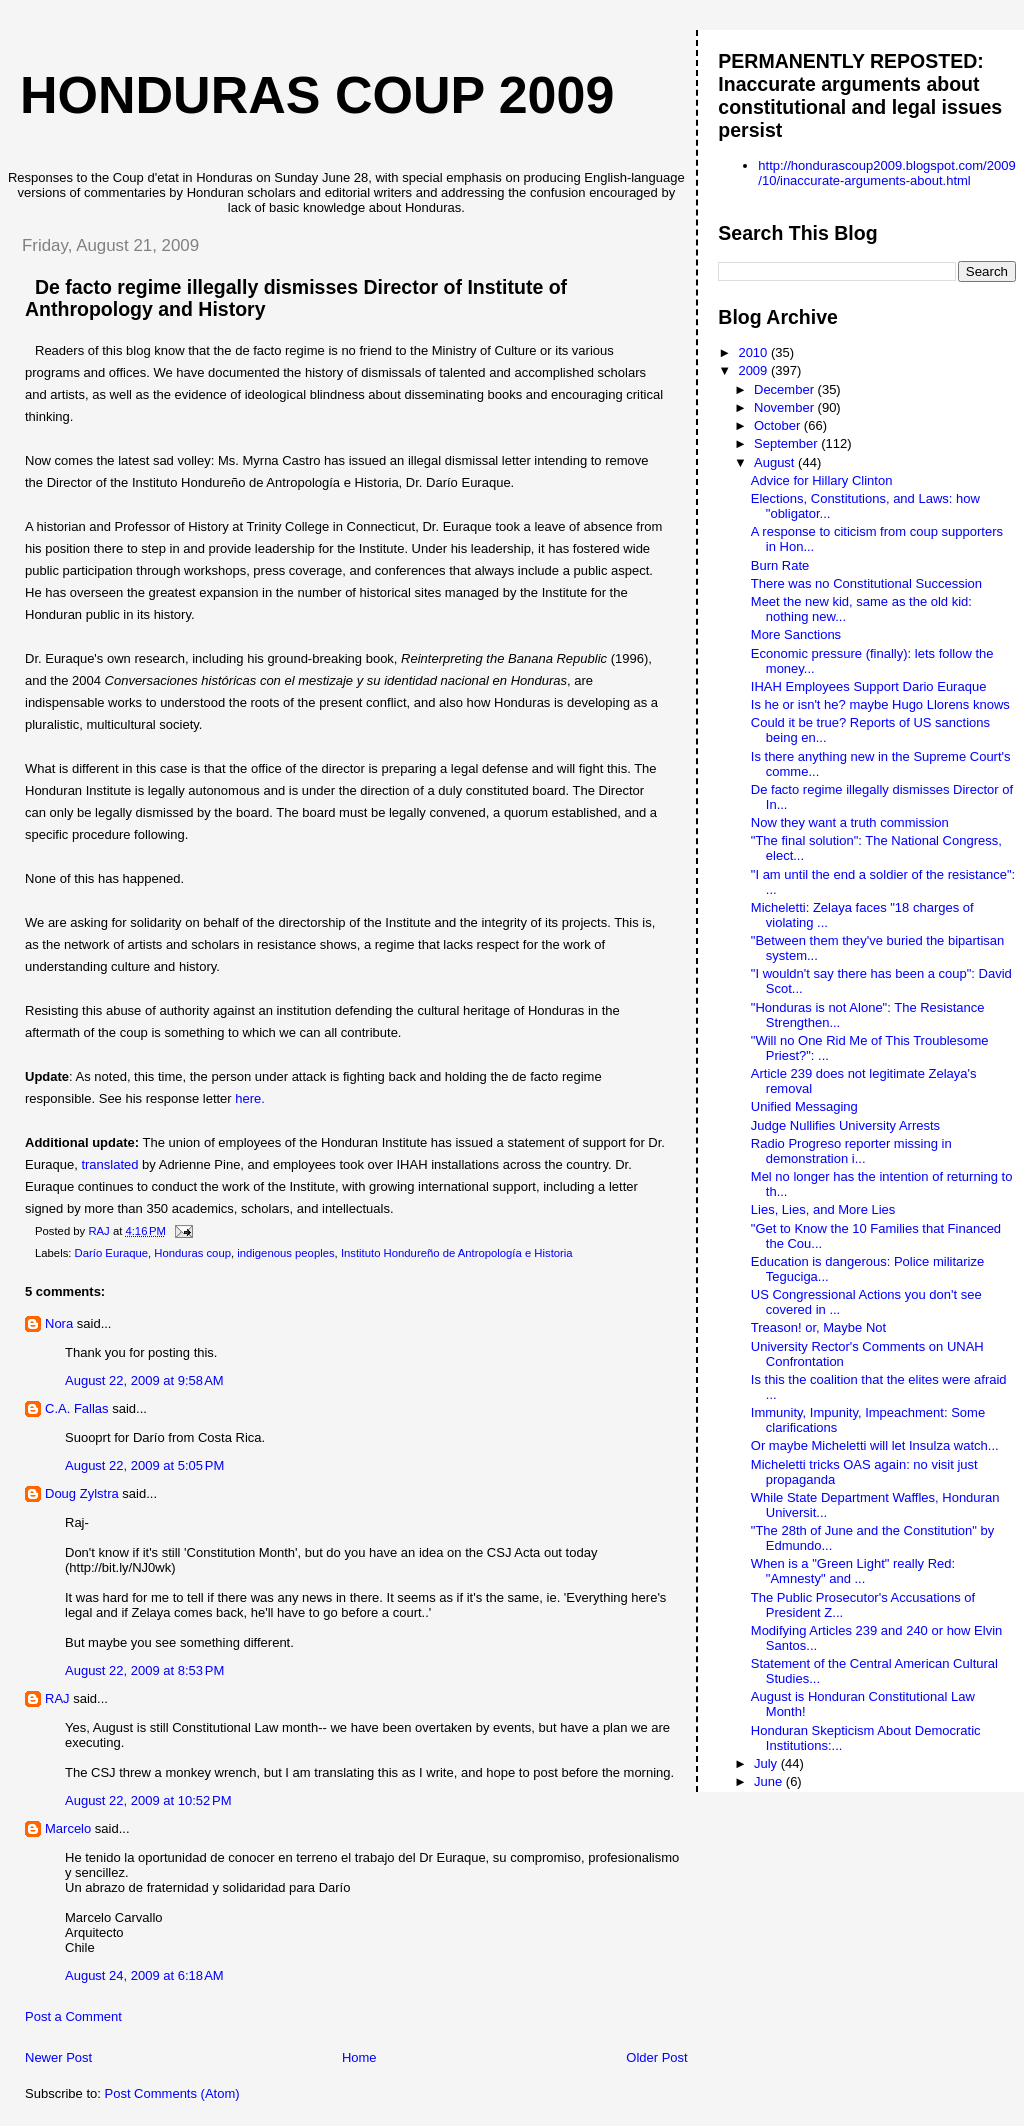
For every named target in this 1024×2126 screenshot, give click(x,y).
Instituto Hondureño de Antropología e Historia (457, 1253)
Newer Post (58, 2057)
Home (359, 2057)
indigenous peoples (285, 1253)
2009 (754, 370)
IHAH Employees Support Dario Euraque (869, 686)
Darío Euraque (111, 1253)
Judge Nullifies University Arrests (845, 1125)
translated (109, 1164)
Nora (59, 1323)
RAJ (57, 1698)
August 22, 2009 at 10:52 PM (148, 1800)
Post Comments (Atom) (172, 2093)
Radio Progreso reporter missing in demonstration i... (851, 1151)
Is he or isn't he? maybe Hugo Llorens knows (880, 704)
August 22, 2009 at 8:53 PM (144, 1670)
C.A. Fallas (77, 1408)
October (779, 425)
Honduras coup (192, 1253)
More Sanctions (796, 634)
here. (250, 1098)
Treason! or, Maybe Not (818, 1327)
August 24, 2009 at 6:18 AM (144, 1975)
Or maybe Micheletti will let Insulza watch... (875, 1445)
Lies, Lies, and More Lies (823, 1209)
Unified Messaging (804, 1106)
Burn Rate (780, 565)
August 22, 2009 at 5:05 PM (144, 1465)
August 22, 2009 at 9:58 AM (144, 1380)
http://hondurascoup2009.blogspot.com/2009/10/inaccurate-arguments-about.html (886, 173)
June (770, 1781)
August (776, 462)
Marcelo (68, 1828)
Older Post (656, 2057)
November (786, 407)
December (786, 389)
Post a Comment (73, 2016)
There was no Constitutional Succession (866, 583)
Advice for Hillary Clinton (822, 480)
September (787, 443)
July (767, 1763)
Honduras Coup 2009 (317, 95)
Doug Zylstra (82, 1493)
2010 (754, 352)
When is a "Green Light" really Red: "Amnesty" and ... (853, 1571)
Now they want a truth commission (850, 822)
